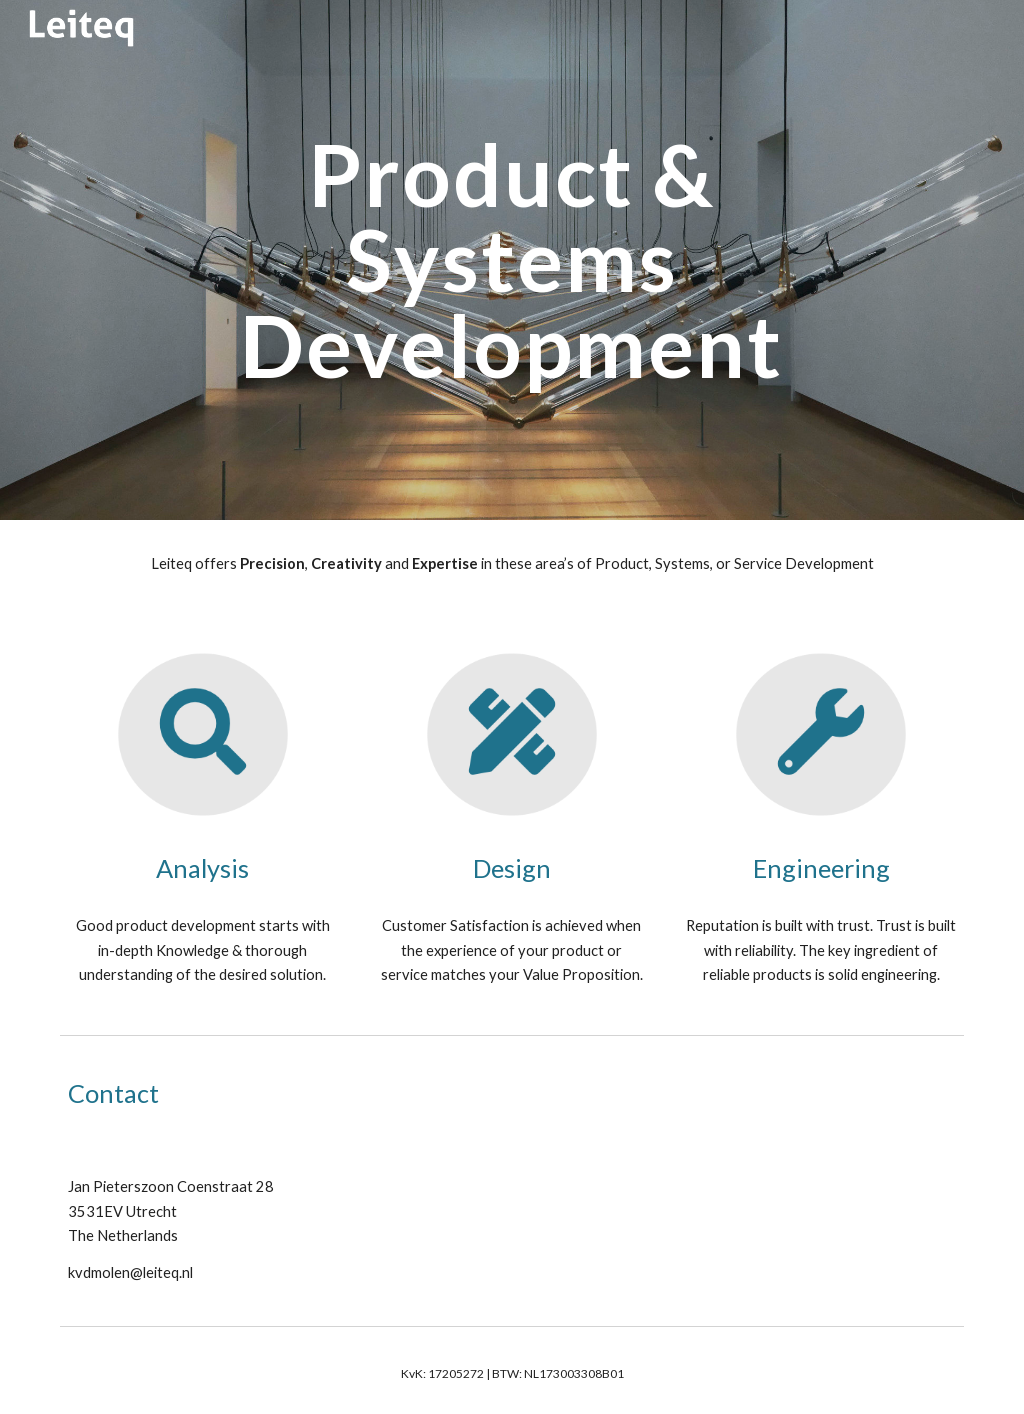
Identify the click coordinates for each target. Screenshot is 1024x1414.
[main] (512, 260)
